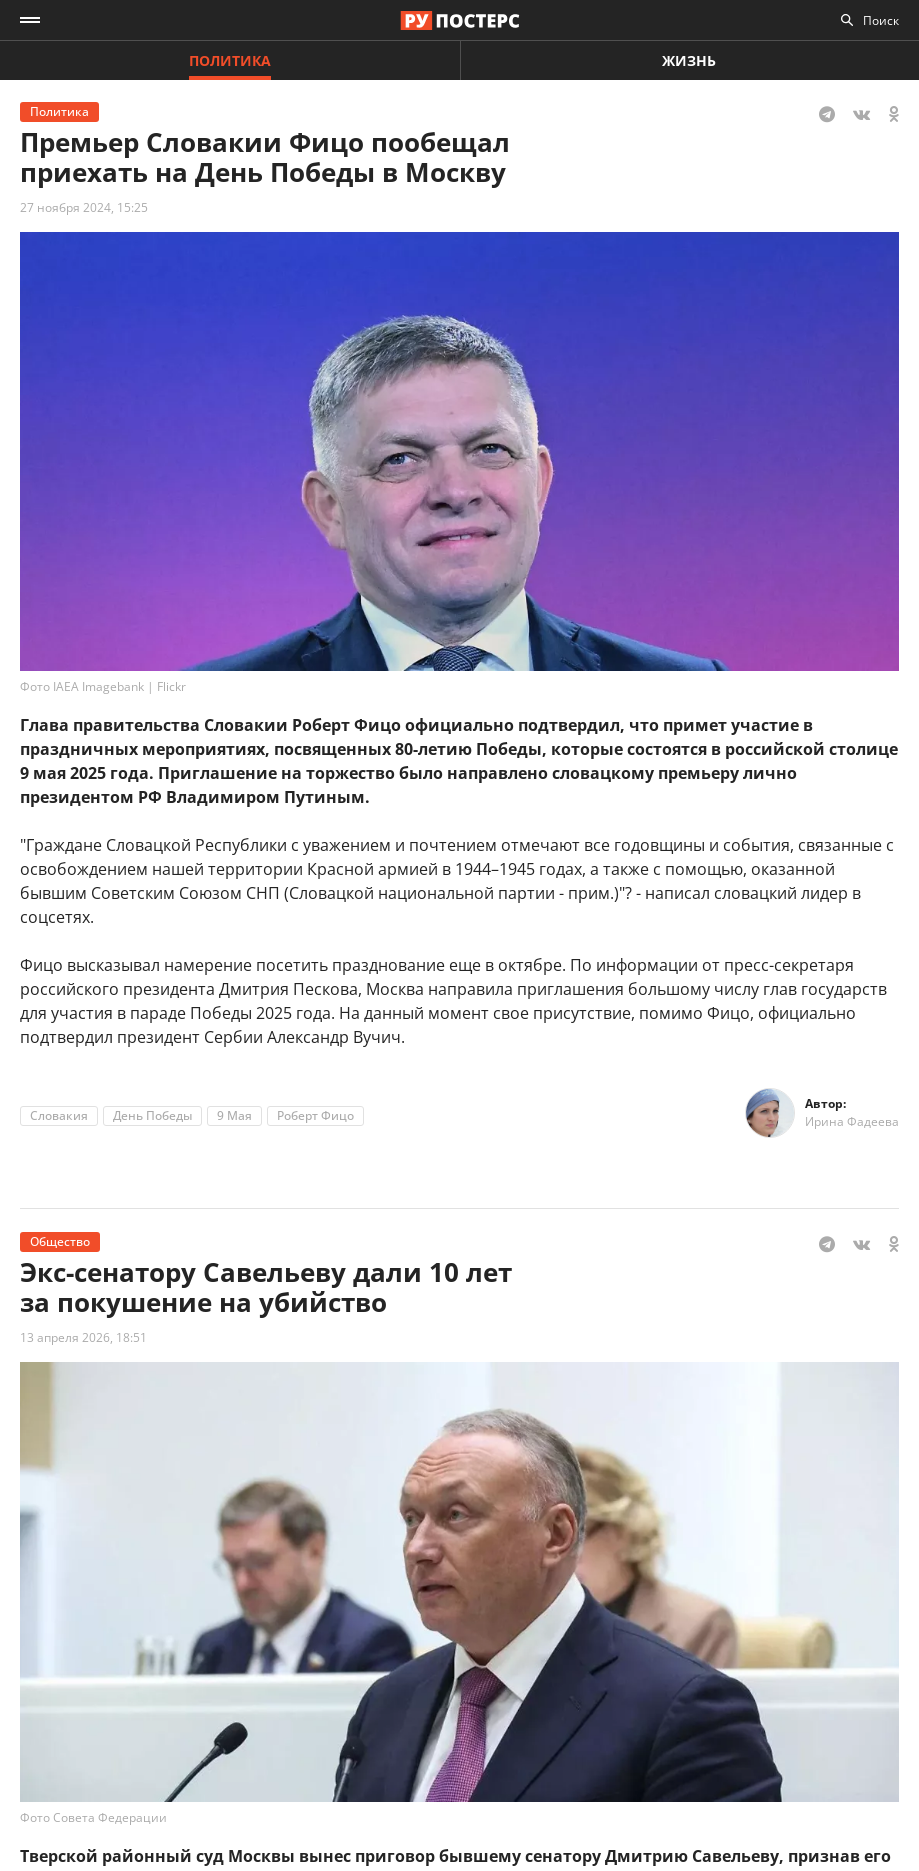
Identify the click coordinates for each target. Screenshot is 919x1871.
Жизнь (689, 60)
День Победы (152, 1115)
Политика (230, 60)
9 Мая (234, 1115)
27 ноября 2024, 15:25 (84, 207)
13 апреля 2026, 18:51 (83, 1337)
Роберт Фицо (315, 1115)
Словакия (59, 1115)
